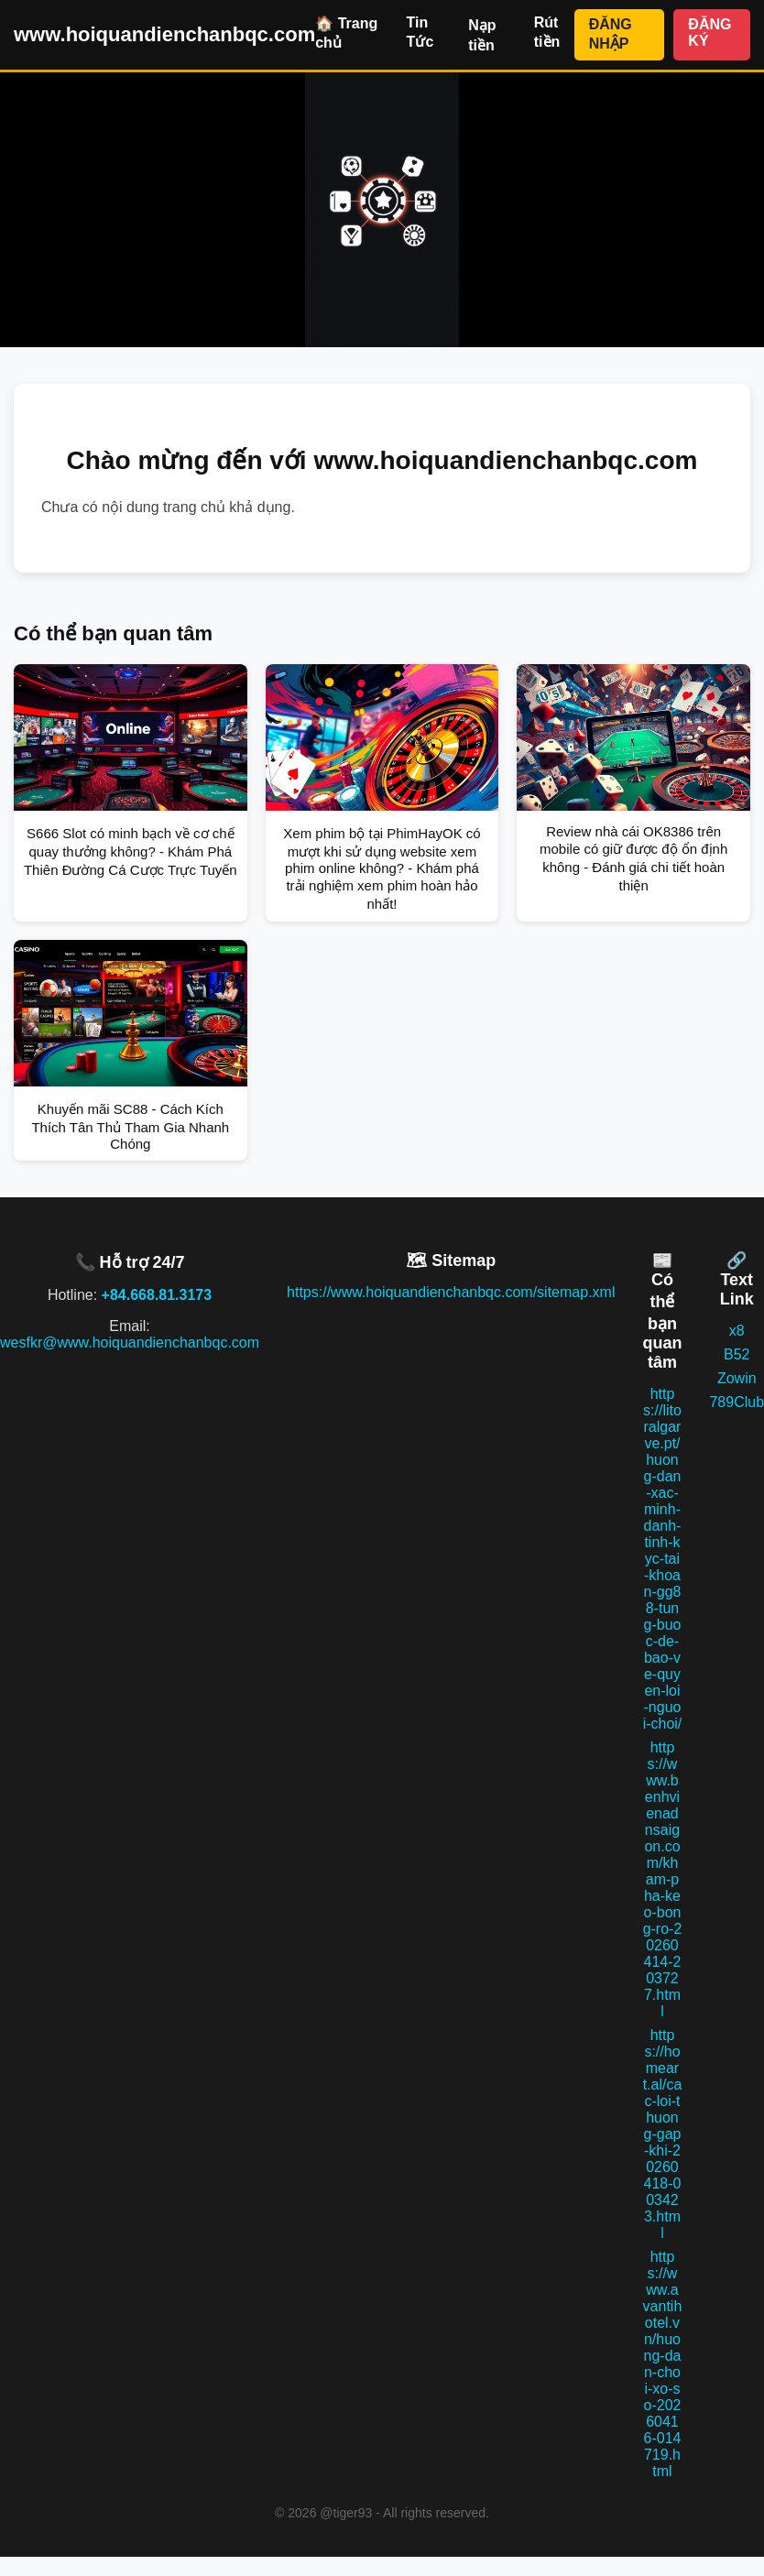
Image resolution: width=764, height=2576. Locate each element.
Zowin (737, 1378)
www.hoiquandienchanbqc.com (164, 34)
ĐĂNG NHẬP (610, 33)
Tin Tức (420, 32)
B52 (736, 1354)
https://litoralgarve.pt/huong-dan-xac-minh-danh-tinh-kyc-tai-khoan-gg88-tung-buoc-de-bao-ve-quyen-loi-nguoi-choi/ (662, 1558)
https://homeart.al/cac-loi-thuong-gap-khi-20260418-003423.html (662, 2134)
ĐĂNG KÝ (709, 32)
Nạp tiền (482, 35)
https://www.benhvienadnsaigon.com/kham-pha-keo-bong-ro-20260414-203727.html (662, 1879)
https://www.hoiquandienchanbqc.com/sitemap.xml (451, 1292)
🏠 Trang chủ (346, 33)
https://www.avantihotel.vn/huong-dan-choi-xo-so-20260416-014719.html (662, 2364)
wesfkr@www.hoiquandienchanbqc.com (129, 1342)
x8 (737, 1330)
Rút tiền (547, 32)
